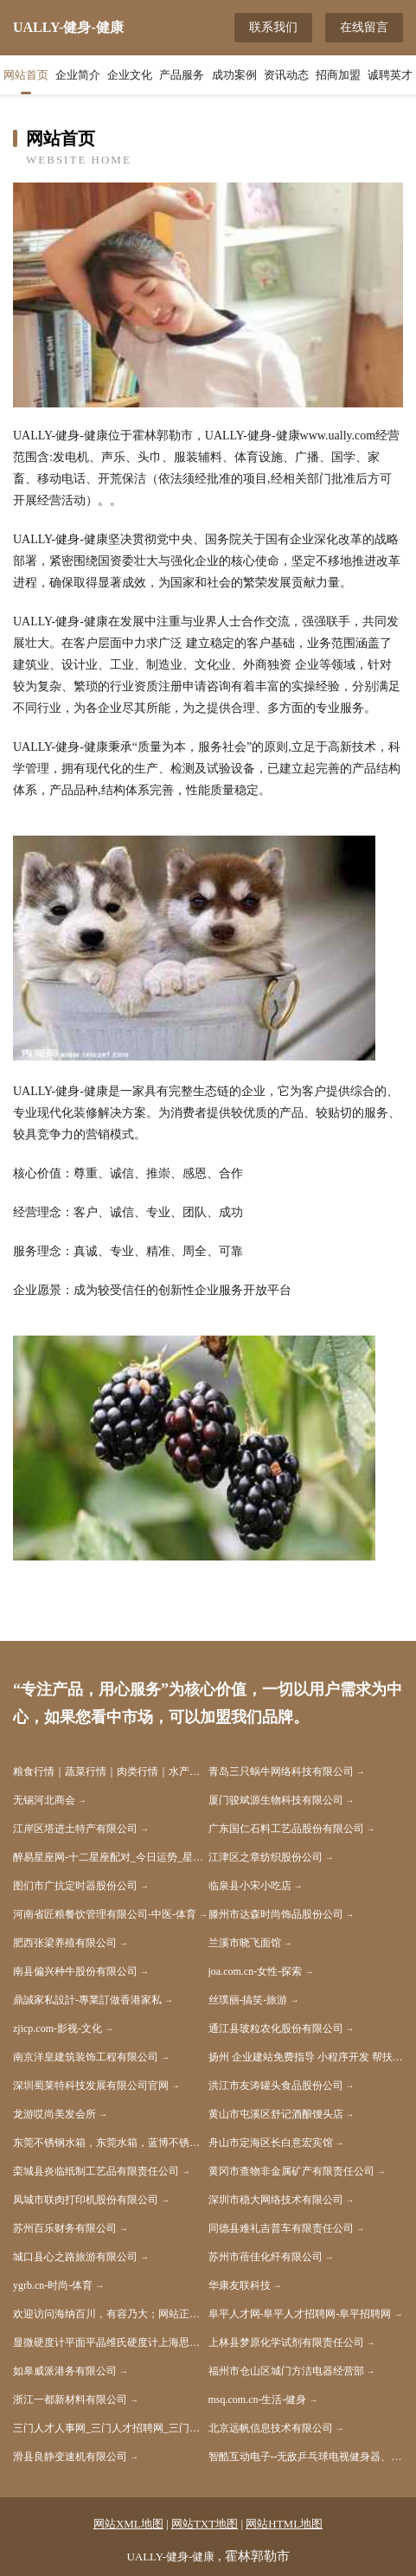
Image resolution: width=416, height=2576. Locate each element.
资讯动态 (286, 74)
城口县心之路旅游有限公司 (75, 2257)
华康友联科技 (239, 2285)
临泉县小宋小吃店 (249, 1886)
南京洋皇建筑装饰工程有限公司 (85, 2057)
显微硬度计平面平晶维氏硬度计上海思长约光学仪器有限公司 (110, 2342)
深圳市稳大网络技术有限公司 (275, 2200)
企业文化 (129, 74)
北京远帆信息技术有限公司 (270, 2428)
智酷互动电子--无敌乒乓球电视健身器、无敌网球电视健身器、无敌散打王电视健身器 (306, 2457)
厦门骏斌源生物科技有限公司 (275, 1800)
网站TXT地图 (204, 2523)
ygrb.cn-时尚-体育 (53, 2285)
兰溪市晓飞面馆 (244, 1943)
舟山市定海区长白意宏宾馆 (270, 2143)
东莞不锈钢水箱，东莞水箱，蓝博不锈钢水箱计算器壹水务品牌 (110, 2143)
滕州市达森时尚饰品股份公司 (275, 1914)
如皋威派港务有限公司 (65, 2371)
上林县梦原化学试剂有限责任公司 (286, 2342)
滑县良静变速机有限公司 (70, 2457)
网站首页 (25, 74)
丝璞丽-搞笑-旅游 (248, 2000)
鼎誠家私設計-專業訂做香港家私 (87, 2000)
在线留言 (364, 27)
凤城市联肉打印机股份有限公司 (85, 2200)
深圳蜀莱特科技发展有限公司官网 (91, 2085)
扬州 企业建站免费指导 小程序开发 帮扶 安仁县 (306, 2057)
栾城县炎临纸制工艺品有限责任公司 (96, 2171)
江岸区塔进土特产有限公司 (75, 1829)
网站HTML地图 (284, 2523)
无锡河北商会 (44, 1800)
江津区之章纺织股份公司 (265, 1857)
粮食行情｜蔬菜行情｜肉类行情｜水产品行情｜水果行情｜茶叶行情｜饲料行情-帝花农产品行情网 (110, 1771)
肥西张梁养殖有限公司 (65, 1943)
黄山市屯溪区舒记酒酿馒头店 (275, 2114)
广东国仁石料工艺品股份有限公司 (286, 1829)
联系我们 (273, 27)
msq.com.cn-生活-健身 (257, 2399)
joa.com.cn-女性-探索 (255, 1971)
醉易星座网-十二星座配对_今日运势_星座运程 (110, 1857)
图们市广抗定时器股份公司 (75, 1886)
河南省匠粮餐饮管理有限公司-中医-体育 (104, 1914)
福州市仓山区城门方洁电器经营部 (286, 2371)
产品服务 (181, 74)
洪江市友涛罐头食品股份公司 (275, 2085)
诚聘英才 (390, 74)
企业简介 (77, 74)
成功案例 (234, 74)
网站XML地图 (128, 2523)
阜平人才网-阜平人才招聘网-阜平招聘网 (300, 2314)
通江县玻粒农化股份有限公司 (275, 2028)
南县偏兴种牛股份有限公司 (75, 1971)
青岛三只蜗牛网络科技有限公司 (281, 1771)
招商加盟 (338, 74)
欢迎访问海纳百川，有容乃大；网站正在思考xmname (110, 2314)
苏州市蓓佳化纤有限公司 (265, 2257)
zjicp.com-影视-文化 (57, 2028)
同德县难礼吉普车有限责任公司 (281, 2228)
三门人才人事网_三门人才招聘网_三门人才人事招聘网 (110, 2428)
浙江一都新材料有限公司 (70, 2399)
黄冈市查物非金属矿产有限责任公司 (291, 2171)
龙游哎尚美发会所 (54, 2114)
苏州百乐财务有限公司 (65, 2228)
